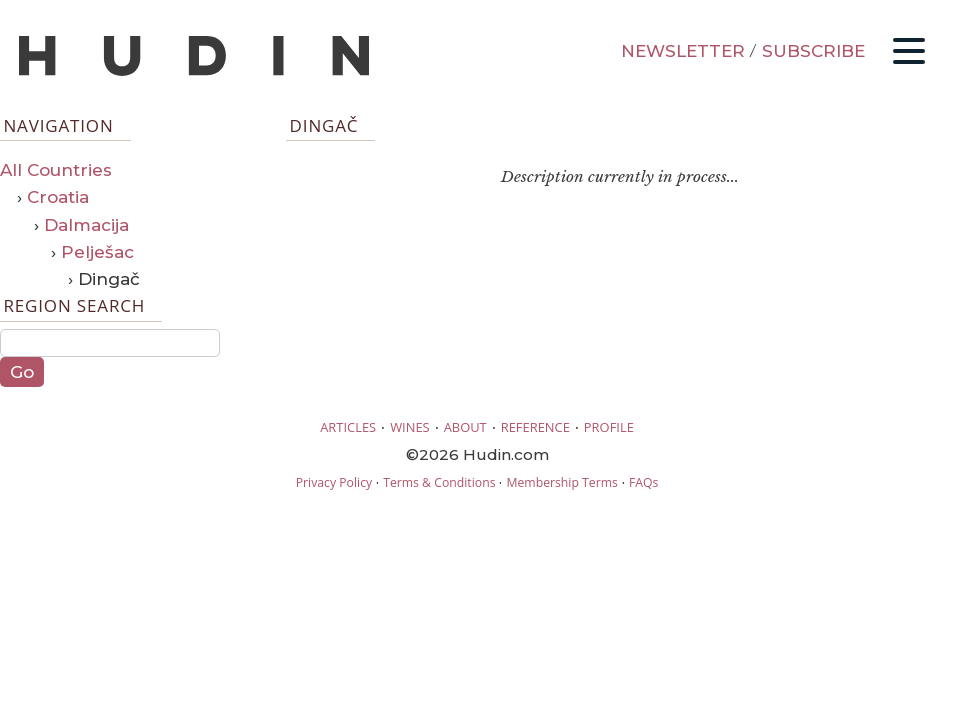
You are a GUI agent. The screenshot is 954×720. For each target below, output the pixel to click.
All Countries (56, 170)
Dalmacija (86, 225)
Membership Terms (561, 482)
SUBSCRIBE (813, 51)
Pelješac (97, 252)
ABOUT (465, 427)
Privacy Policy (334, 482)
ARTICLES (348, 427)
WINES (410, 427)
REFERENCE (535, 427)
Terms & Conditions (439, 482)
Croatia (58, 197)
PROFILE (609, 427)
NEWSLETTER (683, 51)
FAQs (643, 482)
